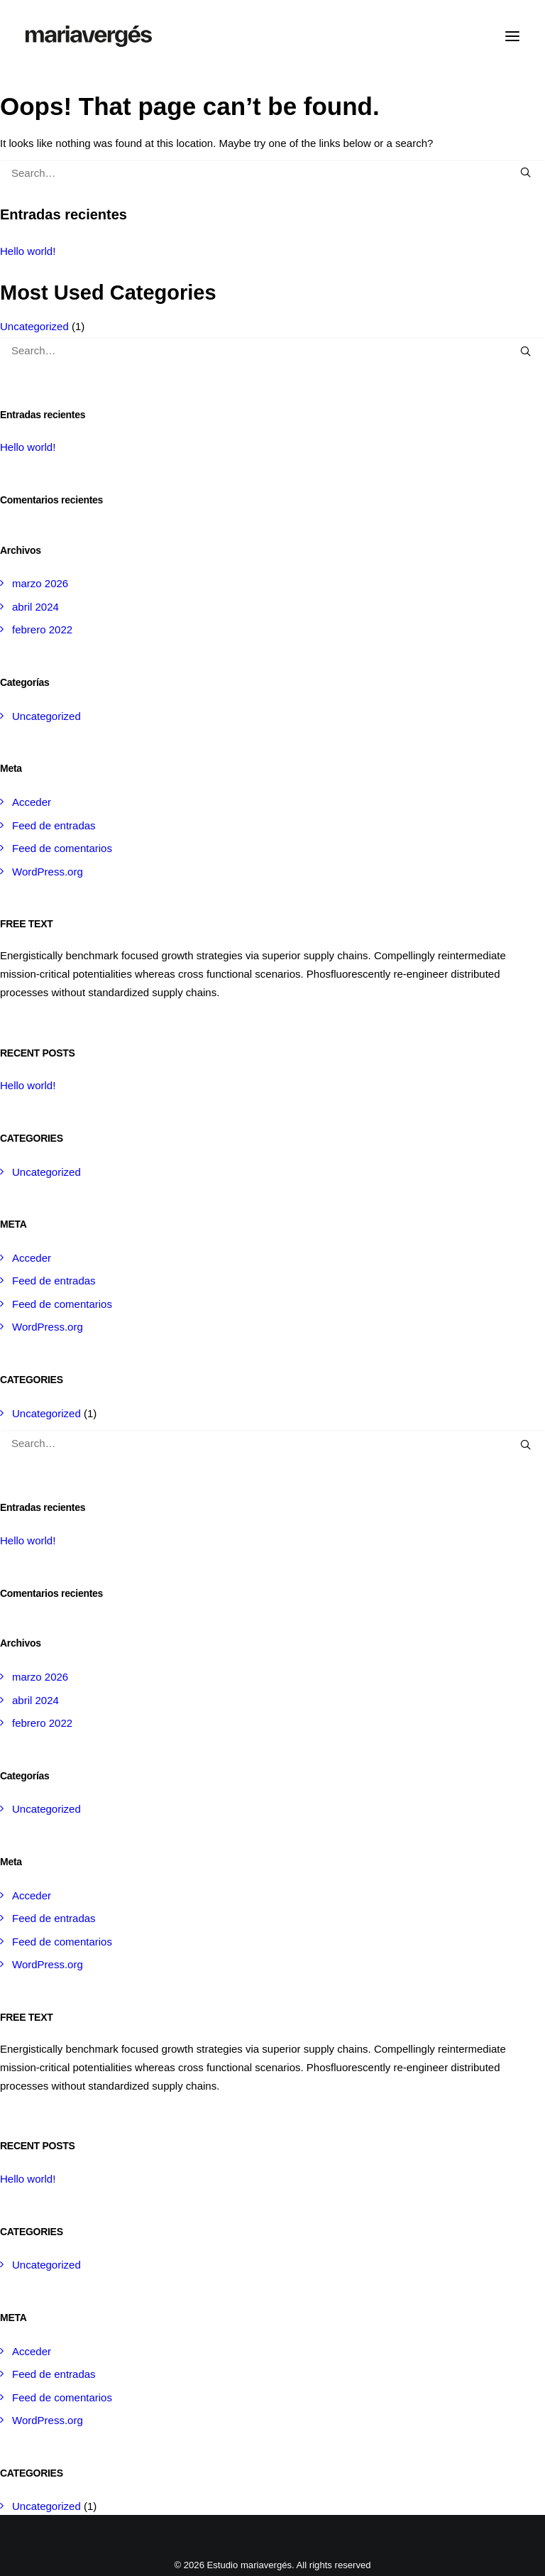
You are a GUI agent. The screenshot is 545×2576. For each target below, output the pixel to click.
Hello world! (27, 251)
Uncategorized (34, 326)
